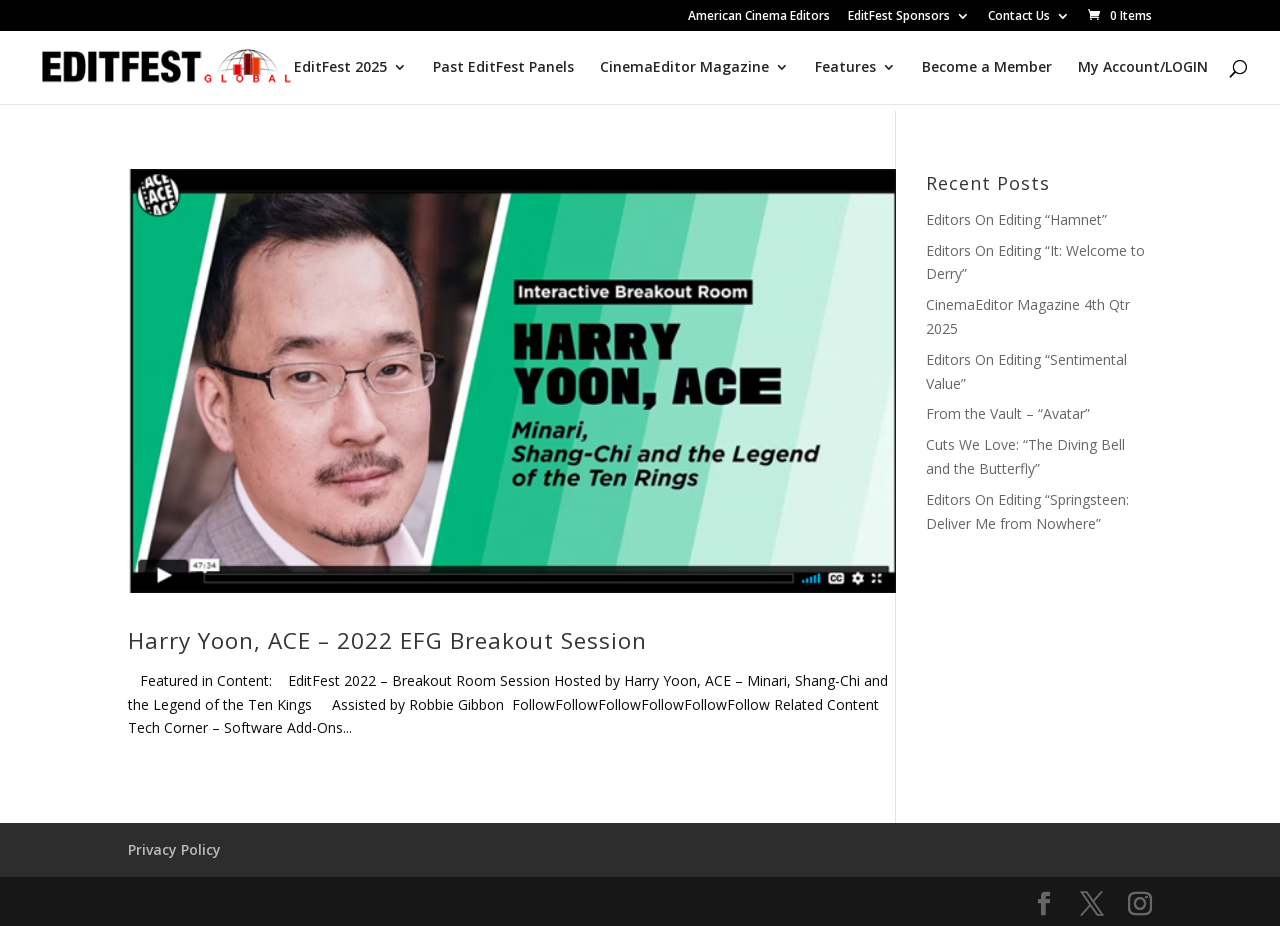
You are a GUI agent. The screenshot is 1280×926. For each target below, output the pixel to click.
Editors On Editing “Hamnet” (1016, 219)
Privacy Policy (174, 849)
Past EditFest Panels (503, 68)
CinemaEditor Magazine (684, 68)
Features (845, 68)
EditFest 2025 (340, 68)
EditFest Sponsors (899, 17)
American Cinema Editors (759, 17)
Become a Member (987, 68)
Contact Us (1019, 17)
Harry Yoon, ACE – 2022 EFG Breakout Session (387, 640)
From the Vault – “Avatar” (1008, 413)
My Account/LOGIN (1143, 68)
